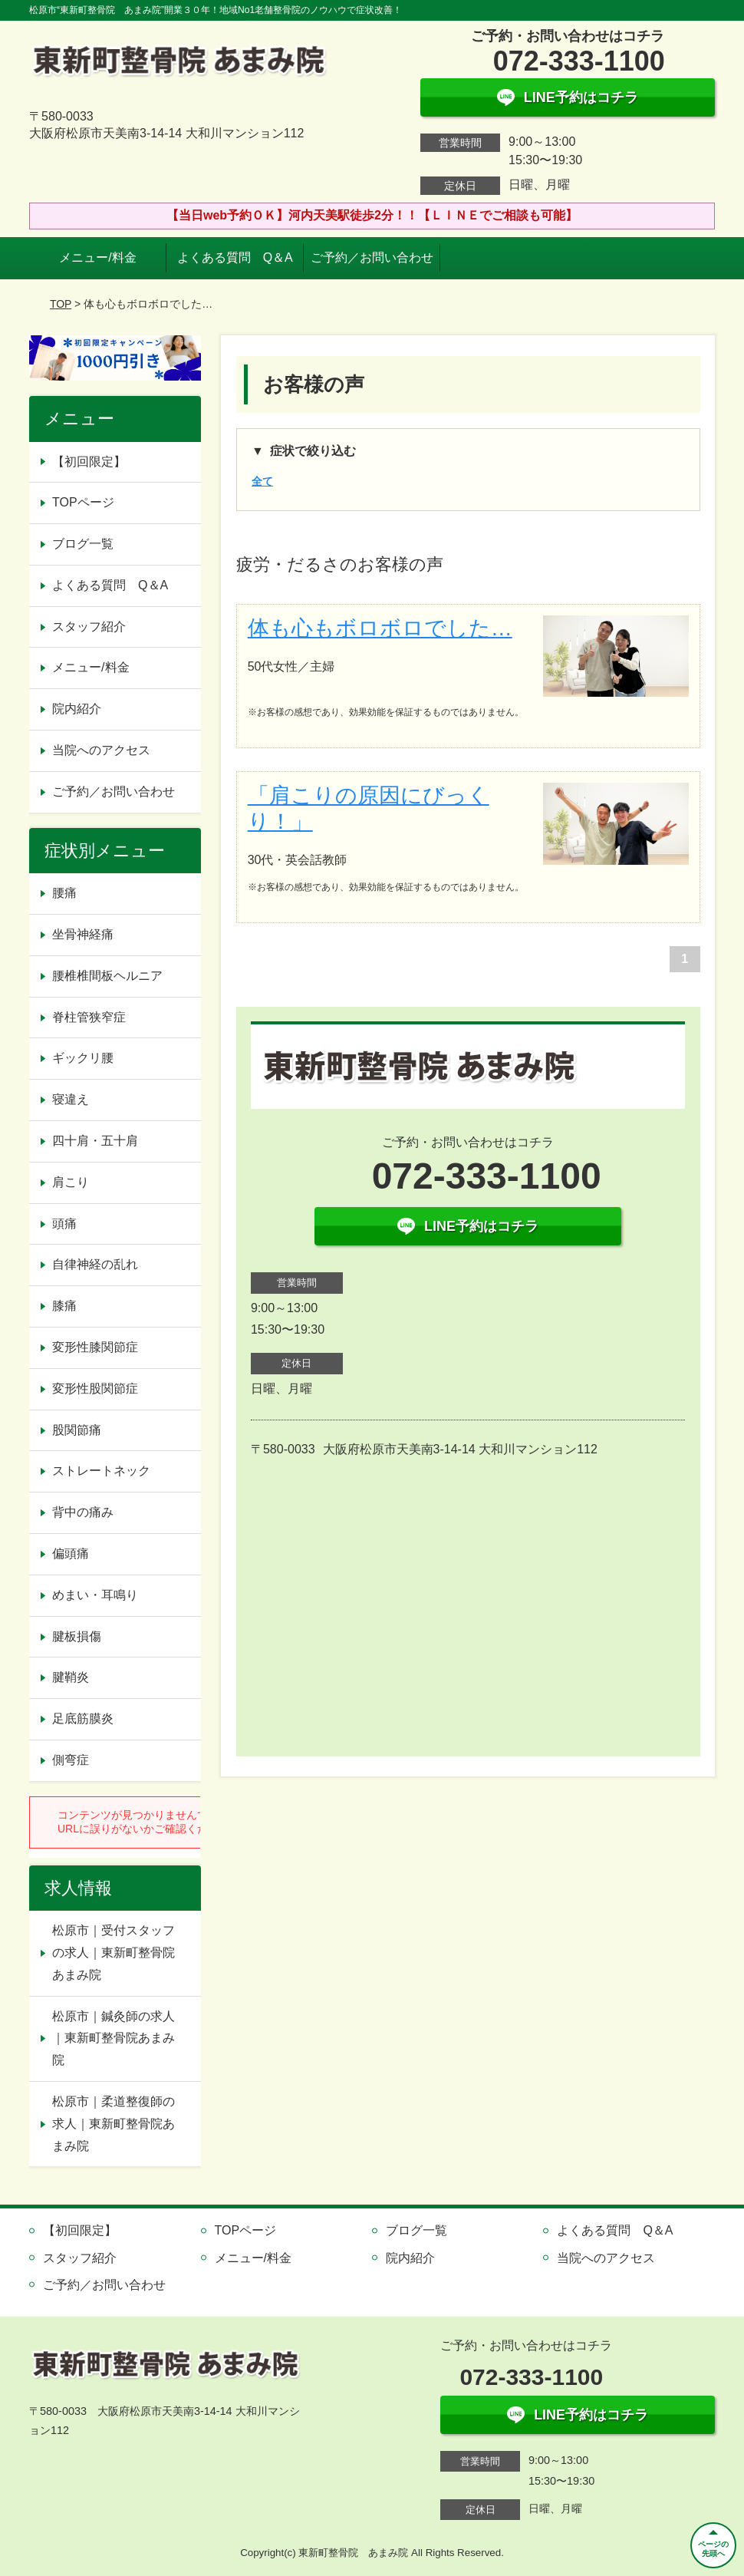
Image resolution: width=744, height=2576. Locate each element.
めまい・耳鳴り (95, 1594)
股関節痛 (76, 1429)
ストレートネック (101, 1470)
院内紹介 (76, 708)
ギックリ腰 (83, 1057)
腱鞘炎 (70, 1677)
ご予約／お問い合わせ (372, 257)
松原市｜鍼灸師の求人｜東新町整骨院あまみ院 (113, 2038)
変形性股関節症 (95, 1388)
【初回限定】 (89, 461)
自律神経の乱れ (95, 1264)
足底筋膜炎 (83, 1718)
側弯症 (70, 1759)
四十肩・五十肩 (95, 1140)
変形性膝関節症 (95, 1347)
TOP (60, 304)
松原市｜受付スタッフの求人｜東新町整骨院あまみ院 (113, 1952)
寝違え (70, 1099)
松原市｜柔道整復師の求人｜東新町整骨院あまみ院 (113, 2123)
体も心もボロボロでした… (380, 628)
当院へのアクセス (101, 750)
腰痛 (64, 892)
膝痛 (64, 1305)
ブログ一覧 (83, 543)
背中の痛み (83, 1512)
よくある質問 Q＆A (235, 257)
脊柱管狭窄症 (89, 1017)
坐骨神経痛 (83, 934)
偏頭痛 (70, 1553)
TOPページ (83, 502)
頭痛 (64, 1223)
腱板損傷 (76, 1636)
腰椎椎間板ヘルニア (107, 975)
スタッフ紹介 (89, 626)
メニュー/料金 (97, 257)
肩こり (70, 1182)
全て (262, 481)
